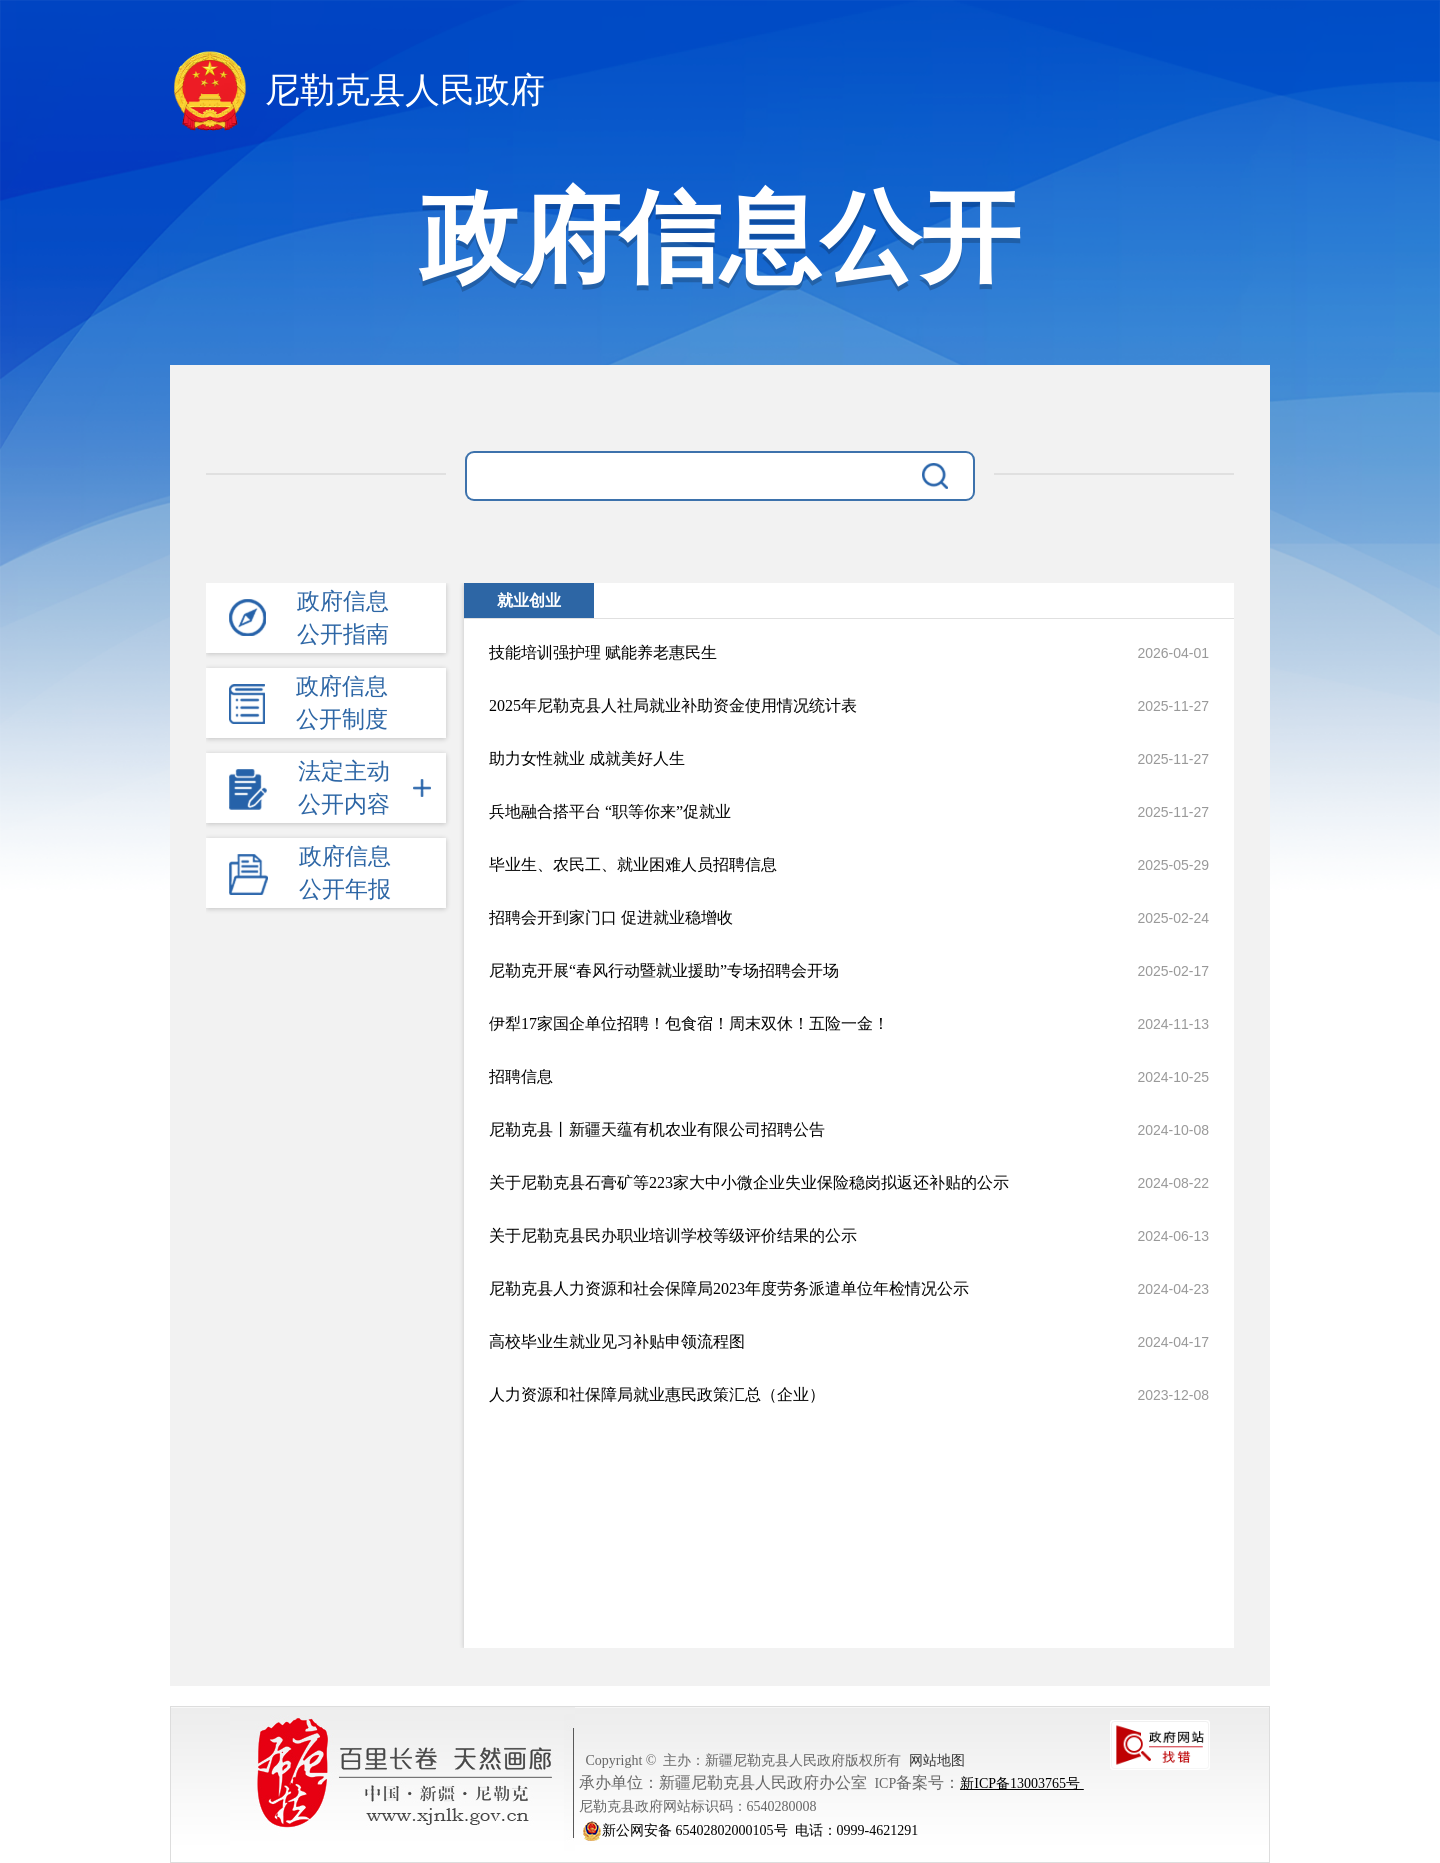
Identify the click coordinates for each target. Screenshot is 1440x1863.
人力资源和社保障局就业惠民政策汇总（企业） (657, 1394)
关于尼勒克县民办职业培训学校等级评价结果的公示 (673, 1235)
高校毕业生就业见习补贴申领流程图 (617, 1341)
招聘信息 (521, 1076)
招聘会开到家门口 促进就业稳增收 (611, 917)
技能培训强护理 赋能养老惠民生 (603, 652)
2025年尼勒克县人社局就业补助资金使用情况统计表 (673, 705)
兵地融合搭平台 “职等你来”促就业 (610, 811)
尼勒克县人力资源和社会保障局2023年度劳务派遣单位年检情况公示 (729, 1288)
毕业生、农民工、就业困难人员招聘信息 (633, 864)
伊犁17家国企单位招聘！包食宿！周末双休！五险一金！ (689, 1023)
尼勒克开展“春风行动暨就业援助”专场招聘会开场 (664, 970)
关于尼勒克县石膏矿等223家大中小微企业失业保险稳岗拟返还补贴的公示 (749, 1182)
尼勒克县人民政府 (357, 93)
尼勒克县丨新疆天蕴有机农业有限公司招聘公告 (657, 1129)
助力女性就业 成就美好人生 (587, 758)
